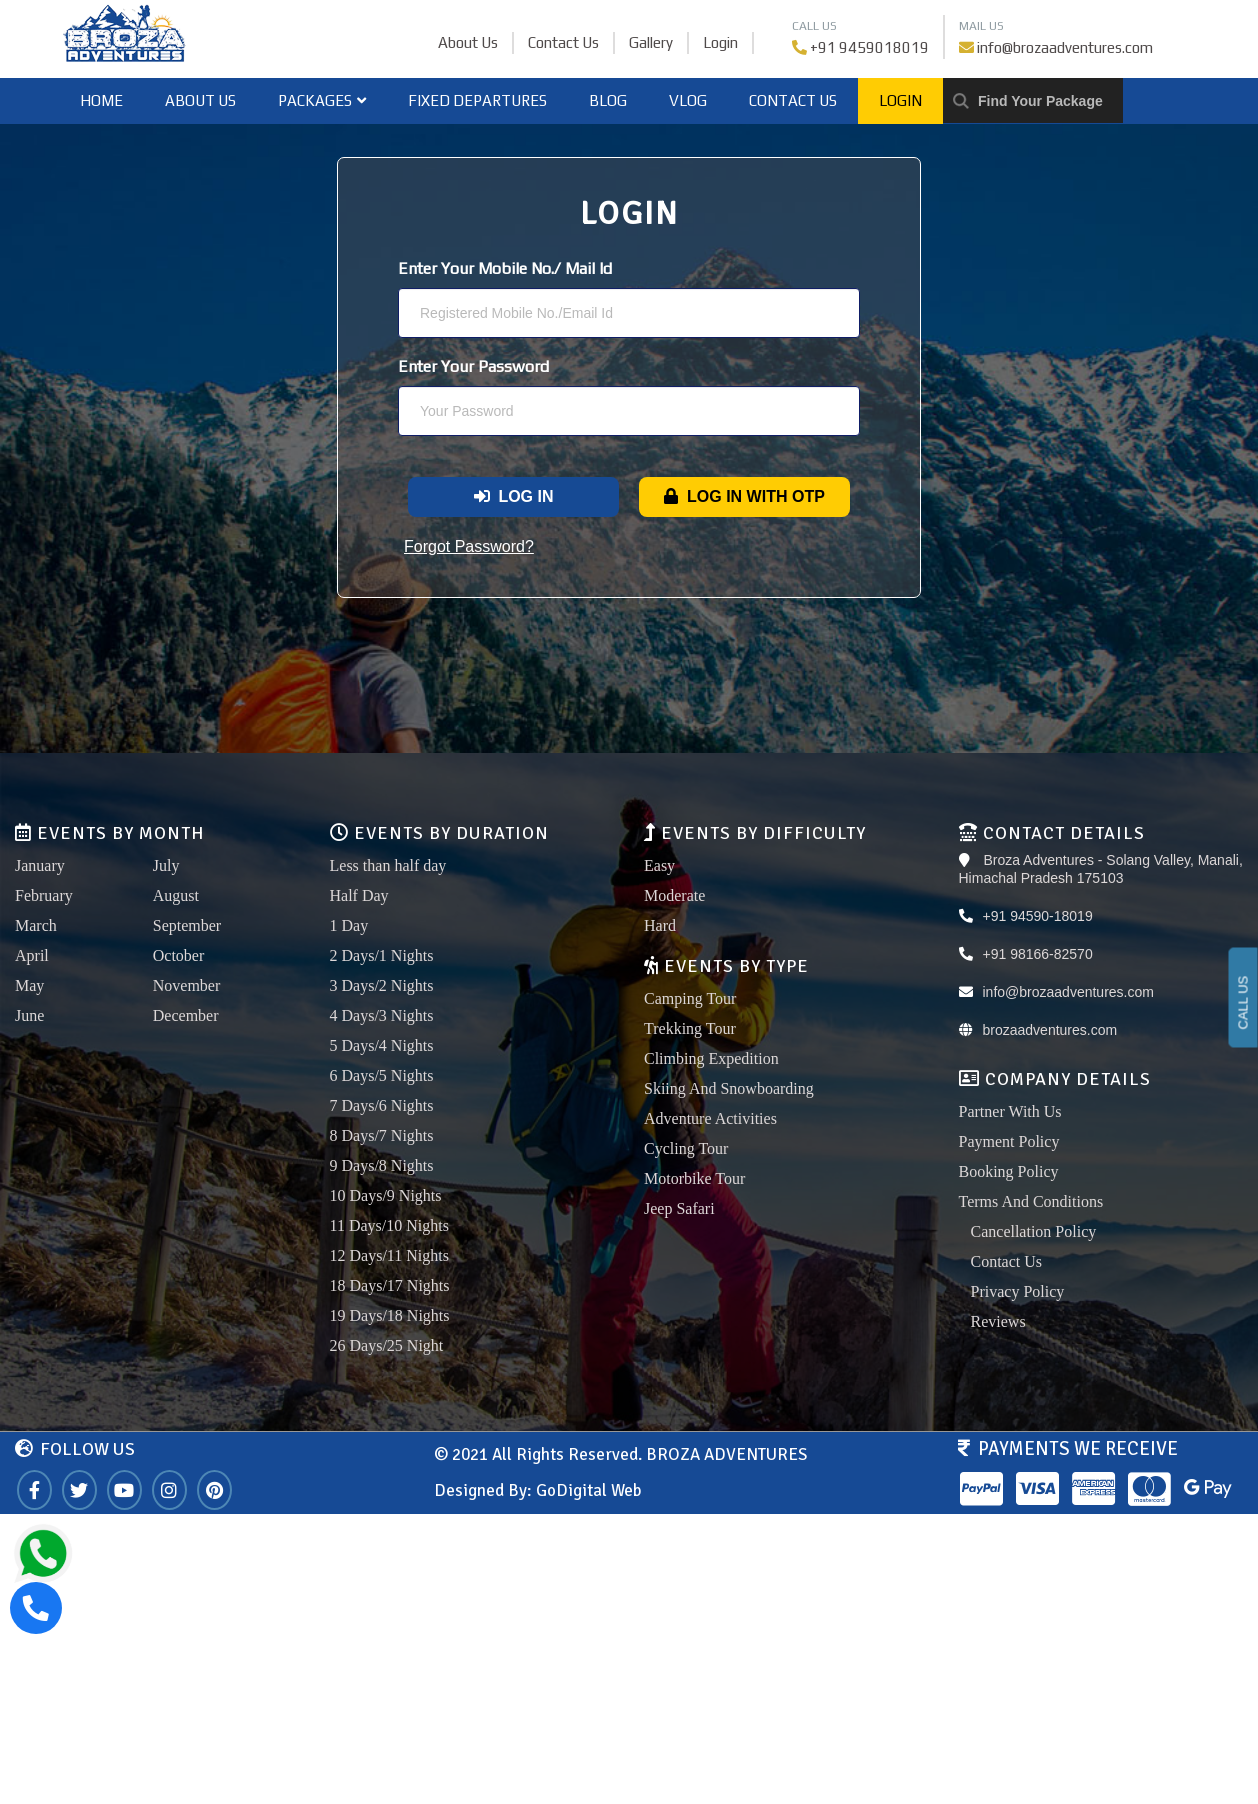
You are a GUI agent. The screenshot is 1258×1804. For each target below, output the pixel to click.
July (166, 865)
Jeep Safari (679, 1208)
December (186, 1015)
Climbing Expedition (711, 1058)
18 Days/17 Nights (390, 1285)
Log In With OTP (744, 496)
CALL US (1243, 1003)
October (179, 955)
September (187, 925)
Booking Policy (1009, 1171)
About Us (468, 42)
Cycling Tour (686, 1148)
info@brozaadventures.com (1065, 47)
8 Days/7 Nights (382, 1135)
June (29, 1015)
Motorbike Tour (694, 1178)
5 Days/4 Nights (382, 1045)
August (176, 895)
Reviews (998, 1321)
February (44, 895)
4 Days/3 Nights (382, 1015)
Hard (660, 925)
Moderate (674, 895)
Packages (322, 100)
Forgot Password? (469, 546)
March (36, 925)
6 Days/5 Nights (382, 1075)
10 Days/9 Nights (386, 1195)
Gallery (651, 42)
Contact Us (563, 42)
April (32, 955)
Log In (514, 496)
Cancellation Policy (1034, 1231)
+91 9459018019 (869, 47)
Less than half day (388, 865)
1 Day (349, 925)
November (187, 985)
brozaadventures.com (1050, 1030)
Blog (608, 100)
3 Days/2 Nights (382, 985)
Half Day (359, 895)
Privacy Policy (1018, 1291)
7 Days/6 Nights (382, 1105)
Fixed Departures (477, 100)
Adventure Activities (710, 1118)
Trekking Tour (690, 1028)
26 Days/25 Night (387, 1345)
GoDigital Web (588, 1490)
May (29, 985)
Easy (659, 865)
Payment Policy (1009, 1141)
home (101, 100)
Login (720, 42)
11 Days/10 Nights (389, 1225)
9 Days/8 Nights (382, 1165)
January (40, 865)
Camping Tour (690, 998)
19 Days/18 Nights (390, 1315)
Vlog (688, 100)
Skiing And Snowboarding (729, 1088)
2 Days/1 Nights (382, 955)
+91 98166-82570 (1038, 954)
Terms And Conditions (1031, 1201)
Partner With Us (1010, 1111)
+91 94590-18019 (1038, 916)
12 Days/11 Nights (389, 1255)
